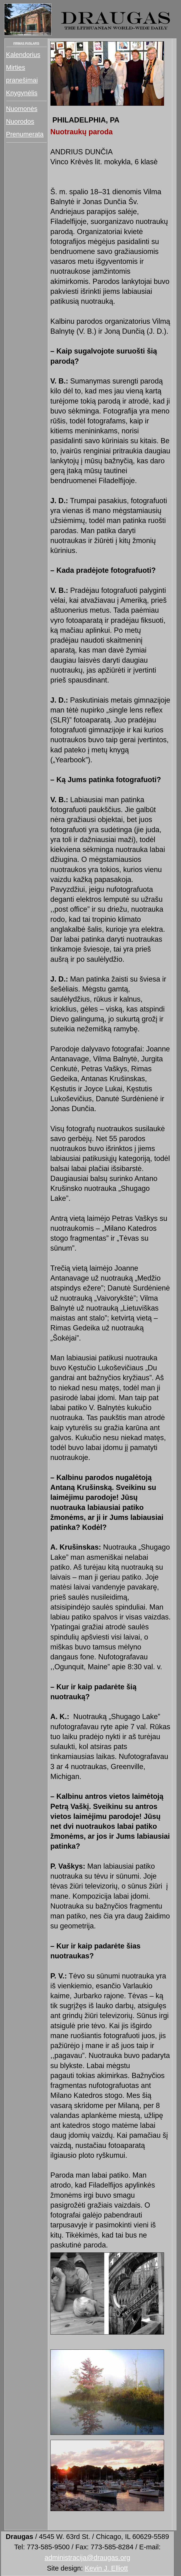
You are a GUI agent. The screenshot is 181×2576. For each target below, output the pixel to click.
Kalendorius (23, 54)
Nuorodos (20, 121)
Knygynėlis (21, 93)
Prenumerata (25, 134)
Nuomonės (21, 108)
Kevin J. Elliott (106, 2568)
